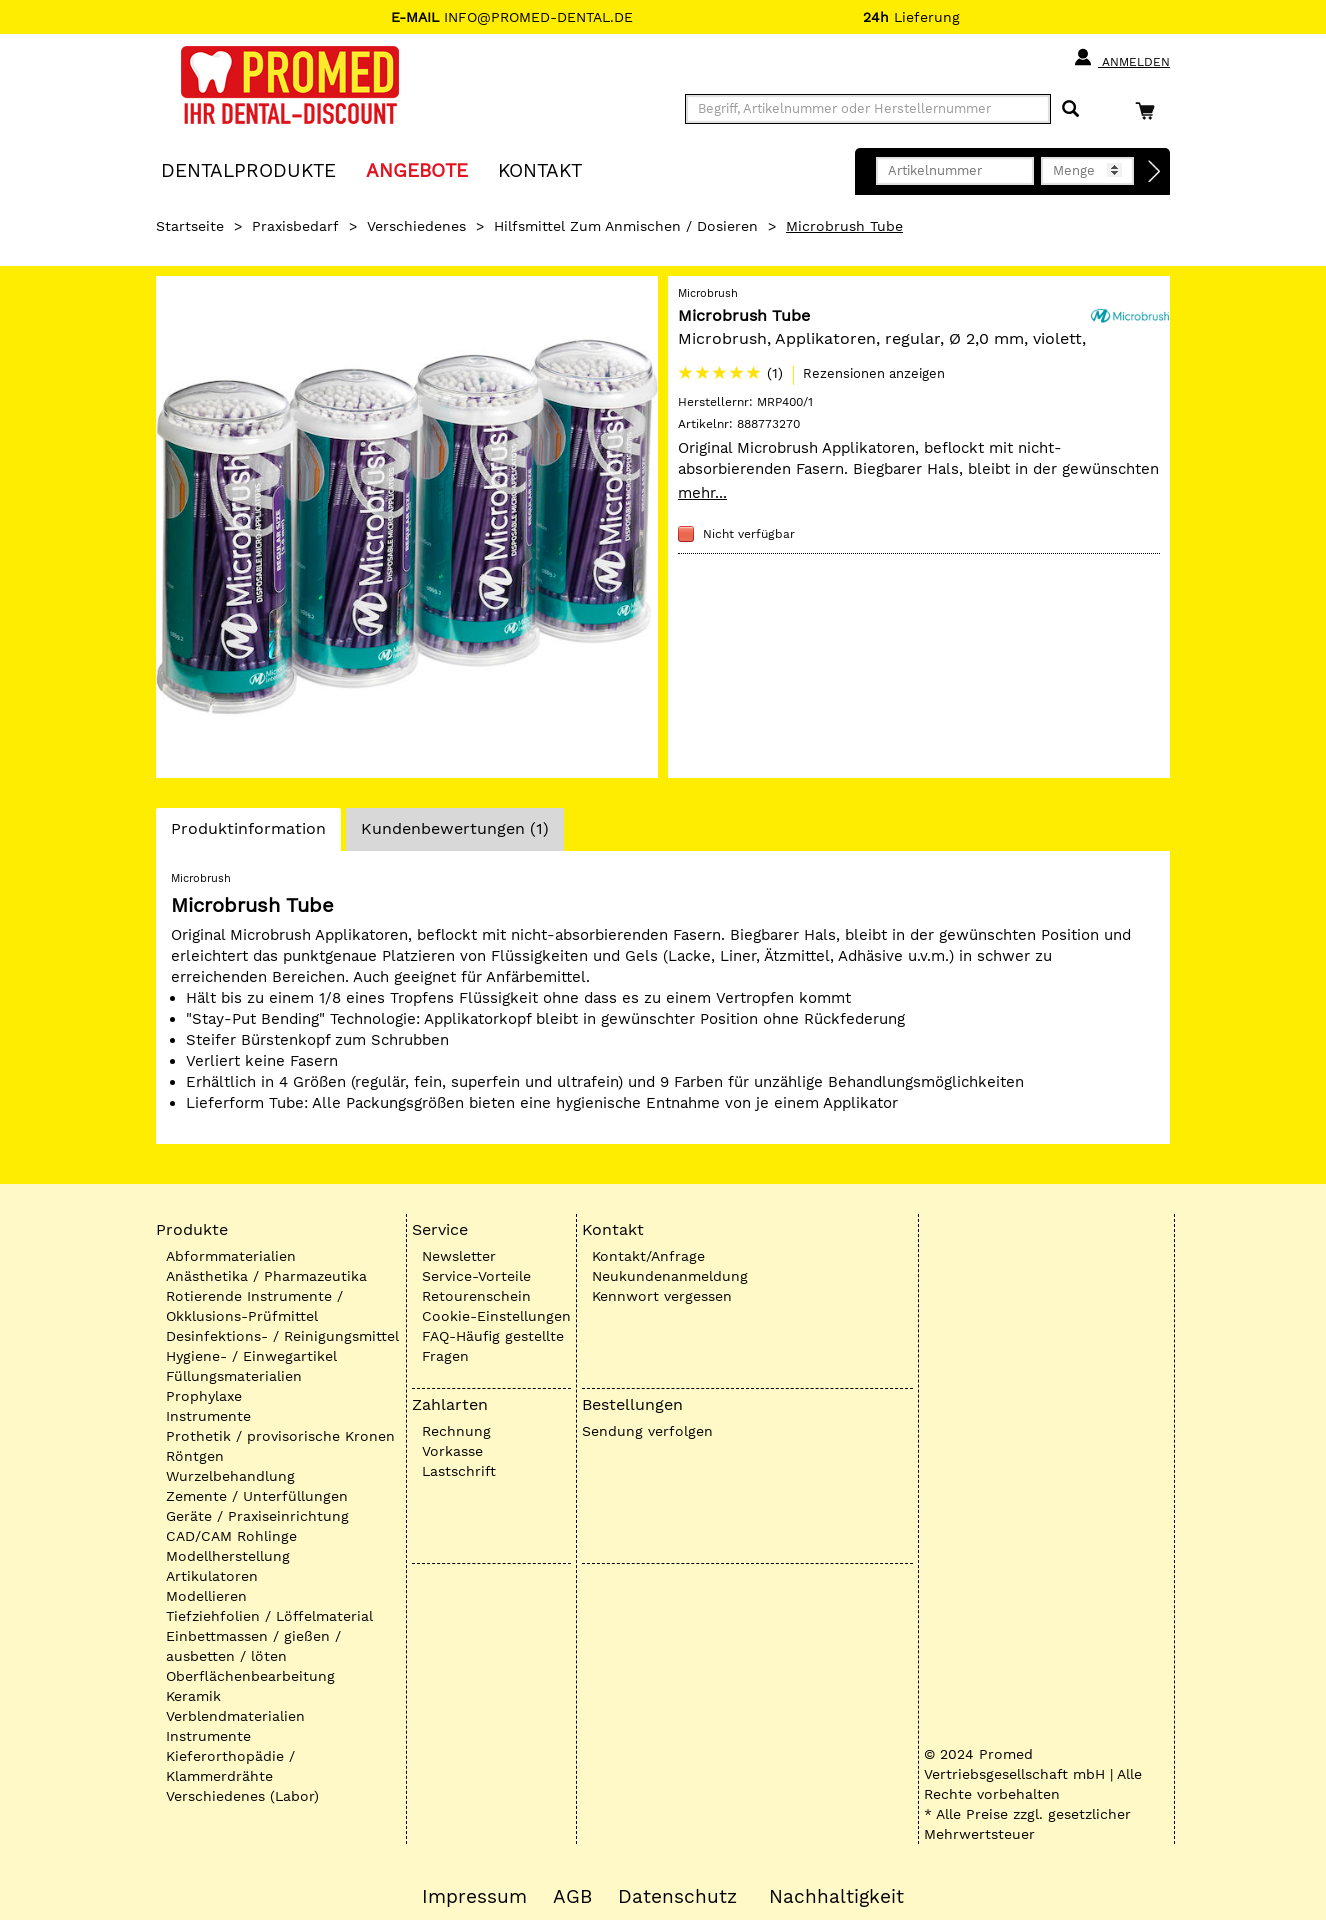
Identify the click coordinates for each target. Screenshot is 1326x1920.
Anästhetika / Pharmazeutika (266, 1276)
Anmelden (1121, 58)
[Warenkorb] (1150, 110)
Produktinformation (248, 834)
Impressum (474, 1897)
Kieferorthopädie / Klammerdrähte (230, 1766)
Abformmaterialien (231, 1256)
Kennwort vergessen (662, 1296)
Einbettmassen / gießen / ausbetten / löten (253, 1646)
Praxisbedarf (295, 226)
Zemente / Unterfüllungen (257, 1496)
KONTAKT (540, 169)
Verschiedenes (416, 226)
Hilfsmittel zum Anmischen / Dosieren (626, 226)
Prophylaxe (204, 1396)
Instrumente (208, 1416)
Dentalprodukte (248, 169)
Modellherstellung (228, 1556)
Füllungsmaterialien (234, 1376)
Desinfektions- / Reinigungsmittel (282, 1336)
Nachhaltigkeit (836, 1897)
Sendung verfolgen (647, 1431)
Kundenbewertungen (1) (455, 828)
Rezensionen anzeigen (874, 373)
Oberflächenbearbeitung (250, 1676)
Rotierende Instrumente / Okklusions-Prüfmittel (254, 1306)
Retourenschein (476, 1296)
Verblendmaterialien (235, 1716)
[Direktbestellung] (1155, 172)
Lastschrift (459, 1471)
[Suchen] (1070, 109)
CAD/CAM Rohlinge (231, 1536)
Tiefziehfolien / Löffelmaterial (269, 1616)
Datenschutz (677, 1897)
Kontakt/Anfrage (648, 1256)
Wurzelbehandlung (230, 1476)
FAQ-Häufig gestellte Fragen (493, 1346)
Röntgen (195, 1456)
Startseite (190, 226)
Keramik (193, 1696)
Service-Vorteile (476, 1276)
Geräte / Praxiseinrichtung (257, 1516)
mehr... (702, 493)
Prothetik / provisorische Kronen (280, 1436)
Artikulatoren (212, 1576)
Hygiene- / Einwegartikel (251, 1356)
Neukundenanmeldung (670, 1276)
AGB (572, 1897)
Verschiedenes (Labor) (242, 1796)
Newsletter (459, 1256)
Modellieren (206, 1596)
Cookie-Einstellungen (496, 1316)
